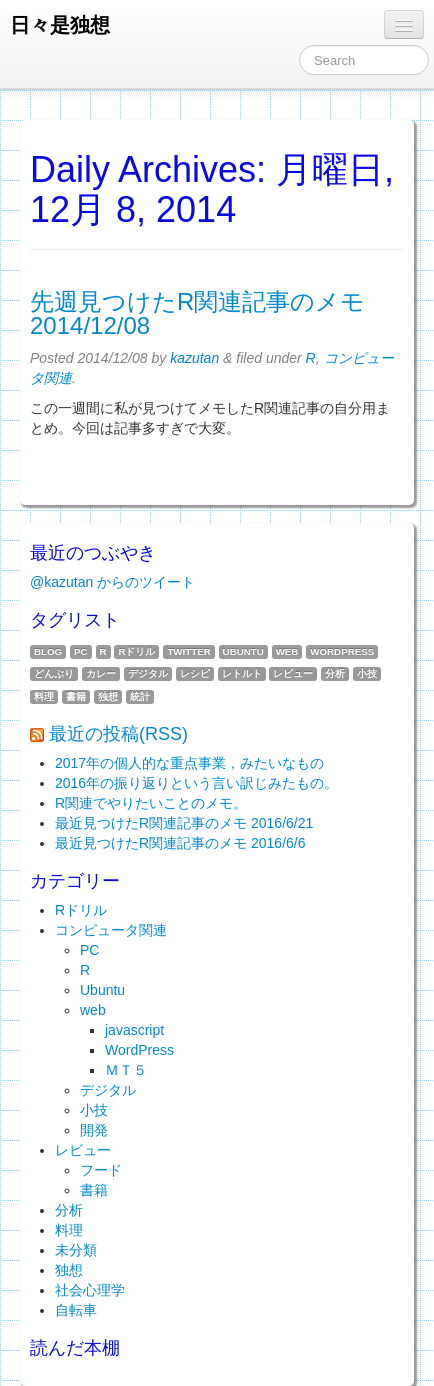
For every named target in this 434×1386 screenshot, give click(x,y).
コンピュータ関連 (111, 930)
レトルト (242, 673)
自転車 (76, 1310)
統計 (140, 696)
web (287, 651)
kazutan (194, 358)
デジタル (148, 673)
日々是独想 (60, 25)
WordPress (342, 651)
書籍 (76, 696)
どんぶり (54, 673)
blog (48, 651)
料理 (44, 696)
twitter (188, 651)
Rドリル (136, 651)
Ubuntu (243, 651)
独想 (108, 696)
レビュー (293, 673)
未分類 (76, 1250)
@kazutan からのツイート (112, 582)
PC (81, 651)
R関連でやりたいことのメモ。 (151, 803)
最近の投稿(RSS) (118, 734)
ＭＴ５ (126, 1070)
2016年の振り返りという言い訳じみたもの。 (196, 783)
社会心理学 (90, 1290)
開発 (94, 1130)
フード (101, 1170)
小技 (367, 673)
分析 (335, 673)
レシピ (195, 673)
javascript (134, 1030)
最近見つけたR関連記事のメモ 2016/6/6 (180, 843)
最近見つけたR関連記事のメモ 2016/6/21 (184, 823)
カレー (101, 673)
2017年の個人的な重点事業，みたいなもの (189, 763)
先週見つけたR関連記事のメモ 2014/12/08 (197, 313)
